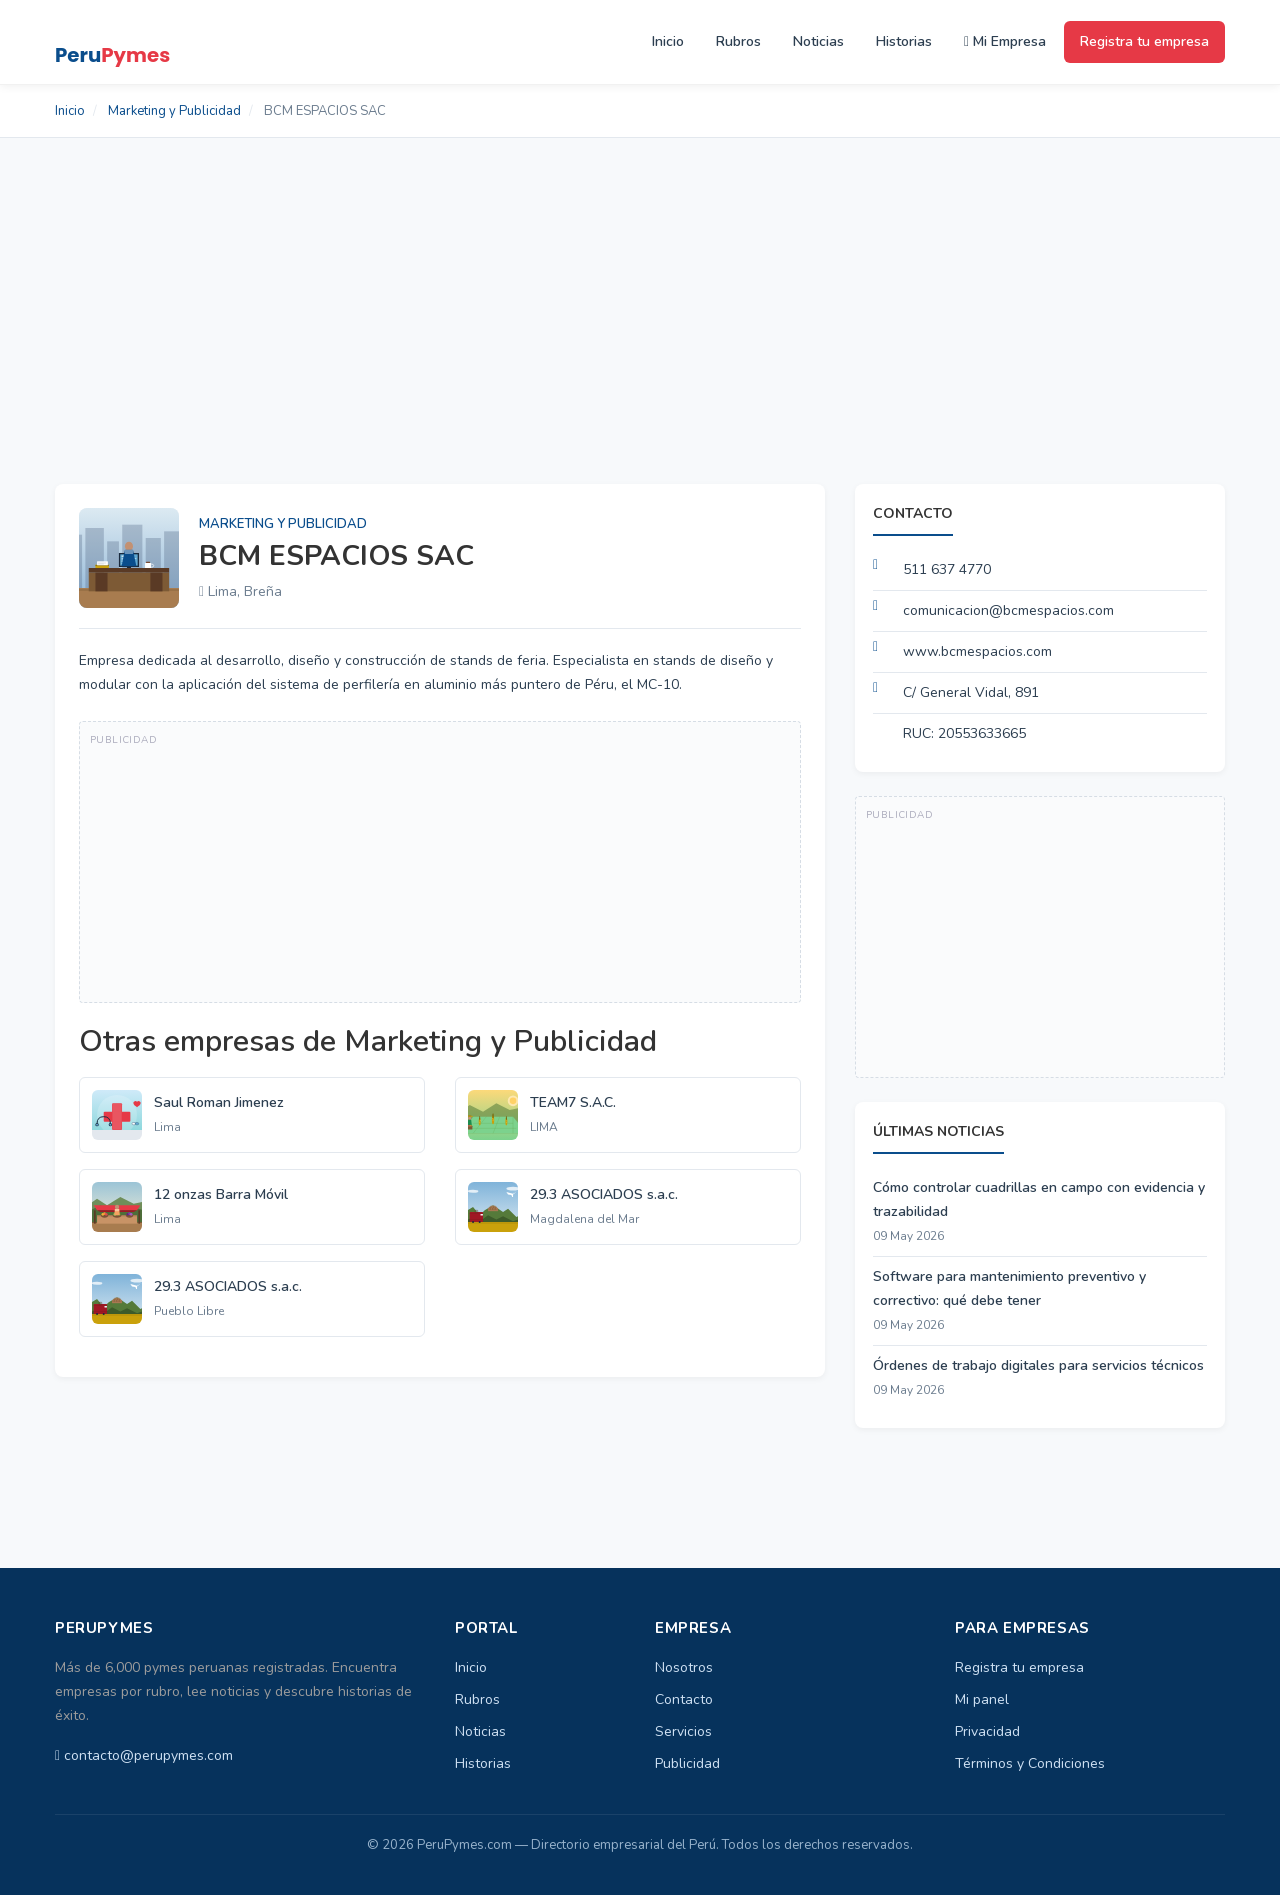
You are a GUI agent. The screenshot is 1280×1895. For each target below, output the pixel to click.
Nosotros (684, 1667)
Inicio (668, 41)
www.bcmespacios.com (977, 651)
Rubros (738, 41)
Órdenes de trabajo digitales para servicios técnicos (1038, 1365)
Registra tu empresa (1144, 41)
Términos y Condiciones (1030, 1763)
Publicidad (687, 1763)
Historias (904, 41)
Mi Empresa (1005, 41)
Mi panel (982, 1699)
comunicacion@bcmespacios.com (1008, 610)
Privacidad (987, 1731)
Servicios (683, 1731)
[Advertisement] (640, 288)
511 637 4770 (947, 569)
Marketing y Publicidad (174, 111)
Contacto (684, 1699)
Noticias (818, 41)
